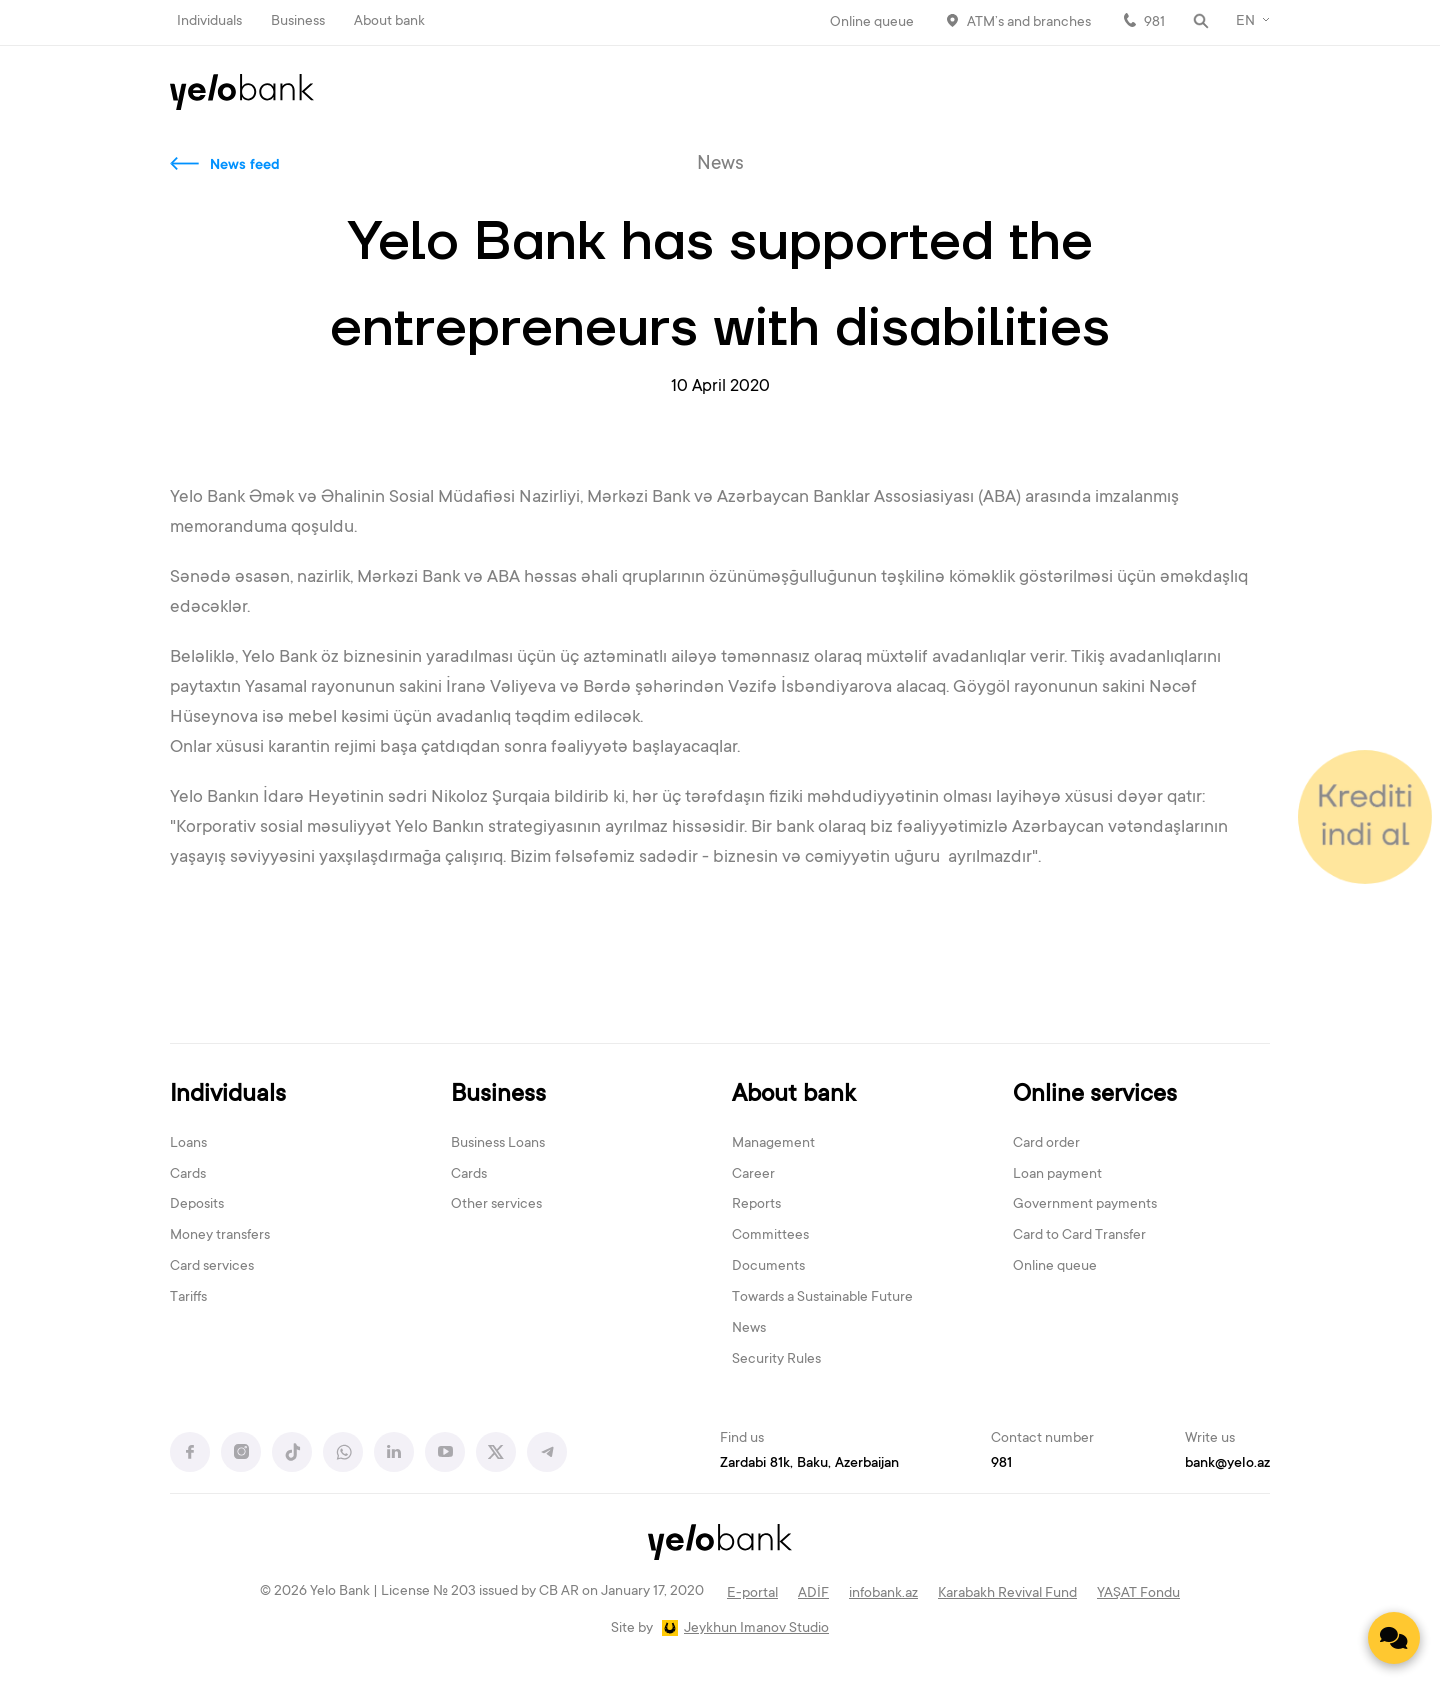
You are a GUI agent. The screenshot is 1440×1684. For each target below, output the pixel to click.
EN (1245, 22)
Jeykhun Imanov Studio (756, 1629)
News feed (245, 166)
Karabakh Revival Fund (1007, 1594)
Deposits (197, 1205)
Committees (770, 1236)
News (749, 1329)
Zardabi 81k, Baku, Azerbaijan (809, 1464)
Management (773, 1144)
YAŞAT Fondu (1138, 1594)
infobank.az (883, 1594)
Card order (1046, 1144)
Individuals (209, 22)
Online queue (872, 23)
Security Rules (776, 1360)
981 (1154, 23)
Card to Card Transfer (1079, 1236)
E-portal (752, 1594)
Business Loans (498, 1144)
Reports (756, 1205)
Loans (188, 1144)
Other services (496, 1205)
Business (298, 22)
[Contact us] (1394, 1638)
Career (753, 1175)
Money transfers (220, 1236)
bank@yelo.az (1227, 1464)
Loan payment (1057, 1175)
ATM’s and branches (1029, 23)
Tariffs (188, 1298)
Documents (768, 1267)
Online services (1095, 1095)
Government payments (1085, 1205)
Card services (212, 1267)
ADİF (813, 1594)
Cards (188, 1175)
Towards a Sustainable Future (822, 1298)
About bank (389, 22)
